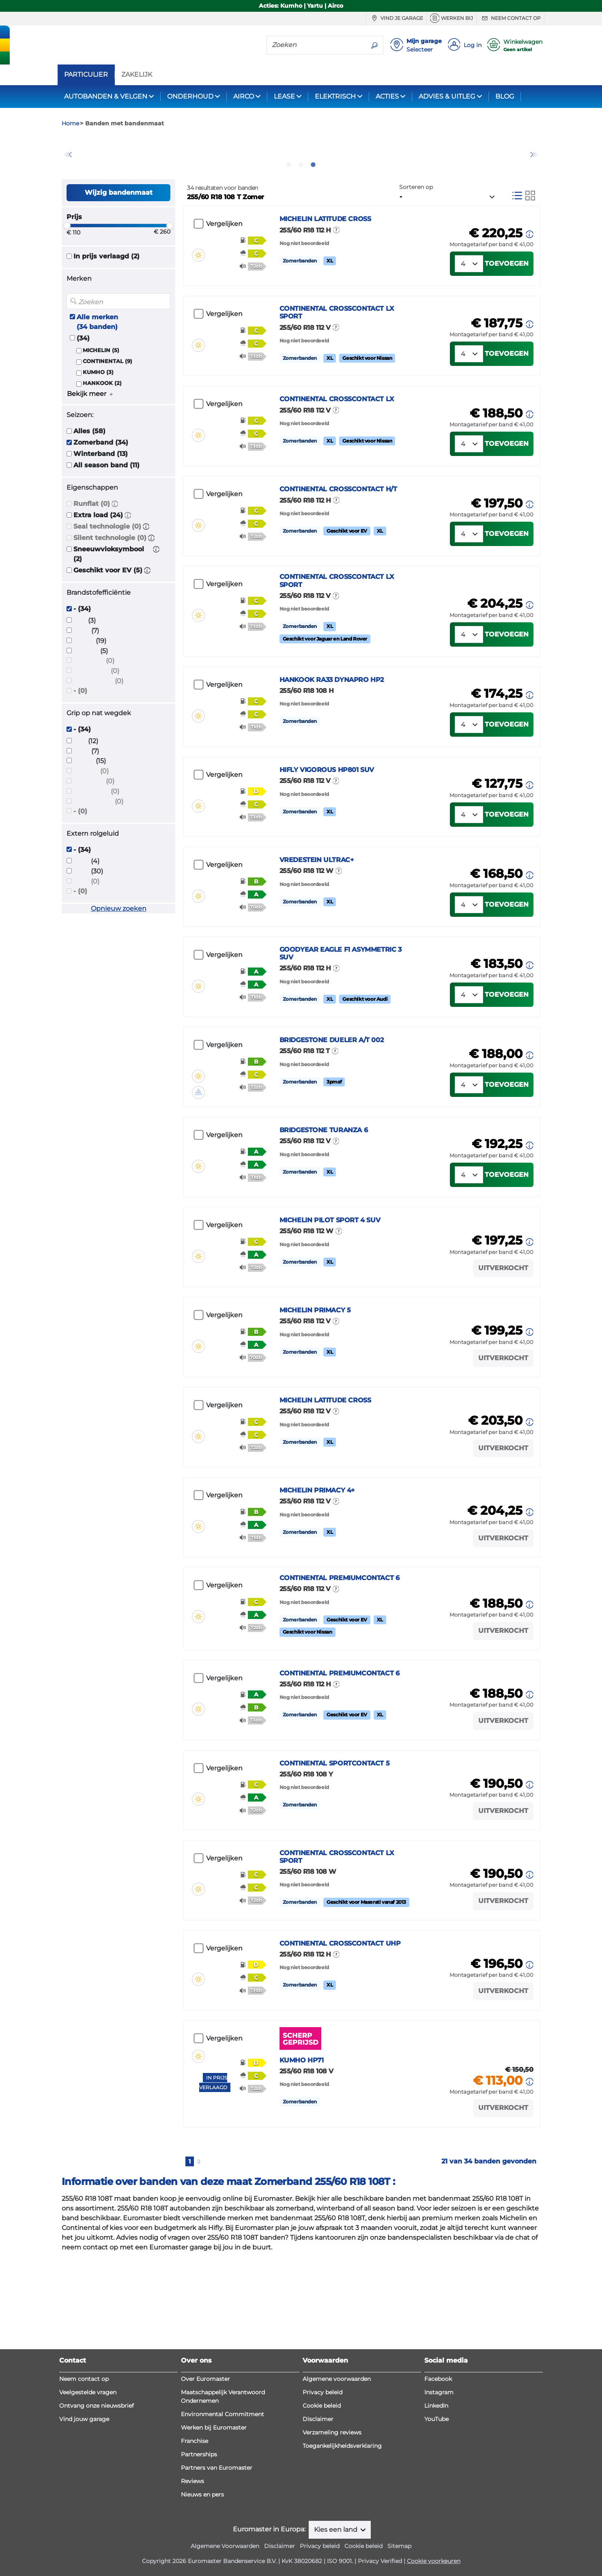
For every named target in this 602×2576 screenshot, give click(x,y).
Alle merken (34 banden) (97, 365)
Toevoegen (507, 316)
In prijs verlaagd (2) (106, 300)
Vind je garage (396, 18)
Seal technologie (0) (107, 570)
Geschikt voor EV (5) (107, 614)
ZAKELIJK (136, 74)
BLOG (504, 96)
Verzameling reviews (332, 2563)
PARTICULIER (86, 74)
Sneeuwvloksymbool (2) (108, 597)
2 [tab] (301, 208)
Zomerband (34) (100, 486)
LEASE (284, 96)
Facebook (438, 2509)
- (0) (80, 734)
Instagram (439, 2523)
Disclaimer (318, 2549)
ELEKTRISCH (335, 96)
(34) (83, 381)
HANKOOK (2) (102, 427)
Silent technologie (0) (109, 581)
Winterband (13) (100, 497)
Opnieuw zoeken (118, 952)
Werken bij (451, 18)
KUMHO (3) (98, 416)
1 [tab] (289, 208)
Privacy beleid (322, 2523)
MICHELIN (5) (101, 394)
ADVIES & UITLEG (447, 96)
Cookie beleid (322, 2536)
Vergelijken (224, 267)
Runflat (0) (91, 547)
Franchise (194, 2571)
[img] (198, 285)
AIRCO (243, 96)
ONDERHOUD (190, 96)
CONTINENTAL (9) (107, 405)
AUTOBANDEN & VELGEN (105, 96)
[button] (115, 547)
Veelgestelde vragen (87, 2523)
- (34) (82, 652)
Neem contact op (510, 18)
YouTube (436, 2549)
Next (534, 176)
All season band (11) (106, 509)
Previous (68, 176)
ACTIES (387, 96)
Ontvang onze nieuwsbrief (96, 2536)
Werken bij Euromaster (214, 2558)
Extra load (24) (98, 559)
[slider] (67, 269)
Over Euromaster (205, 2509)
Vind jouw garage (84, 2549)
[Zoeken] (316, 44)
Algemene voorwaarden (337, 2509)
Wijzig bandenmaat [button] (119, 236)
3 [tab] (313, 208)
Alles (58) (89, 475)
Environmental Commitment (222, 2544)
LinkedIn (436, 2536)
